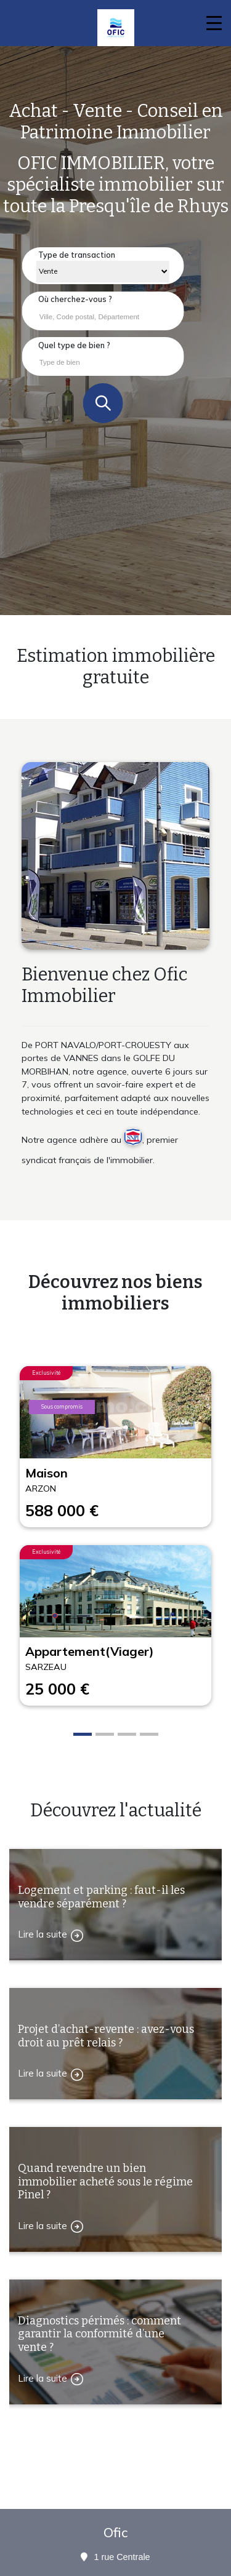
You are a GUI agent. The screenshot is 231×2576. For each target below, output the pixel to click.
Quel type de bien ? (74, 345)
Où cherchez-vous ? (75, 299)
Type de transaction (76, 255)
